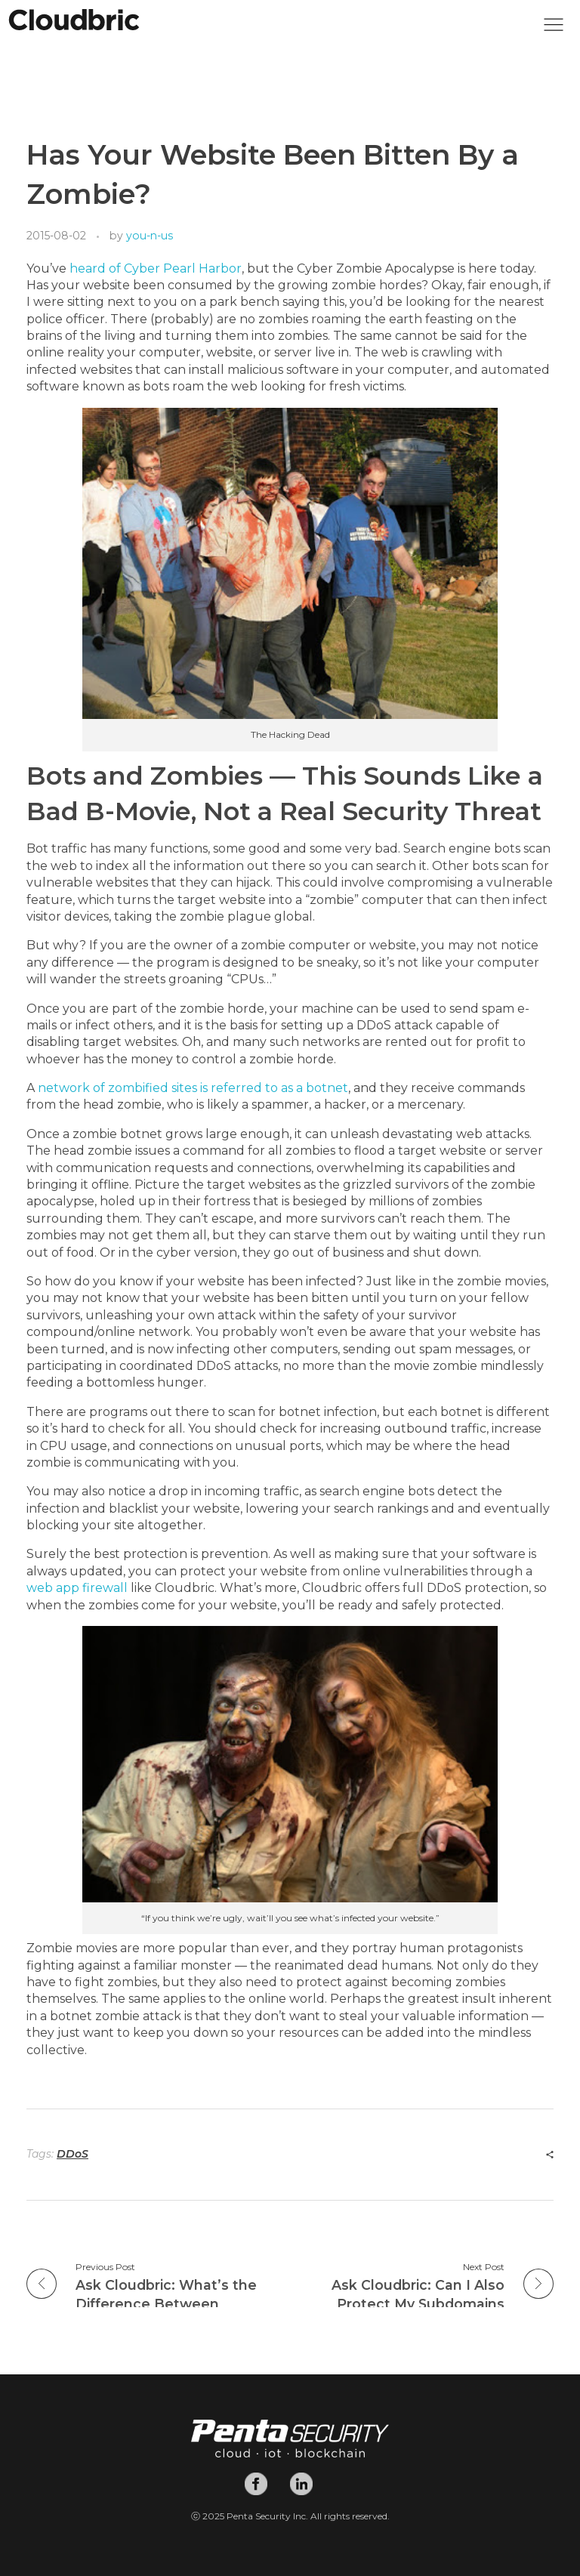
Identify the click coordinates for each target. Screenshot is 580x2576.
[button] (553, 29)
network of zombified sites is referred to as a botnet (193, 1088)
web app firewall (77, 1588)
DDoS (72, 2154)
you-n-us (149, 235)
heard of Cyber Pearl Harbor (155, 268)
